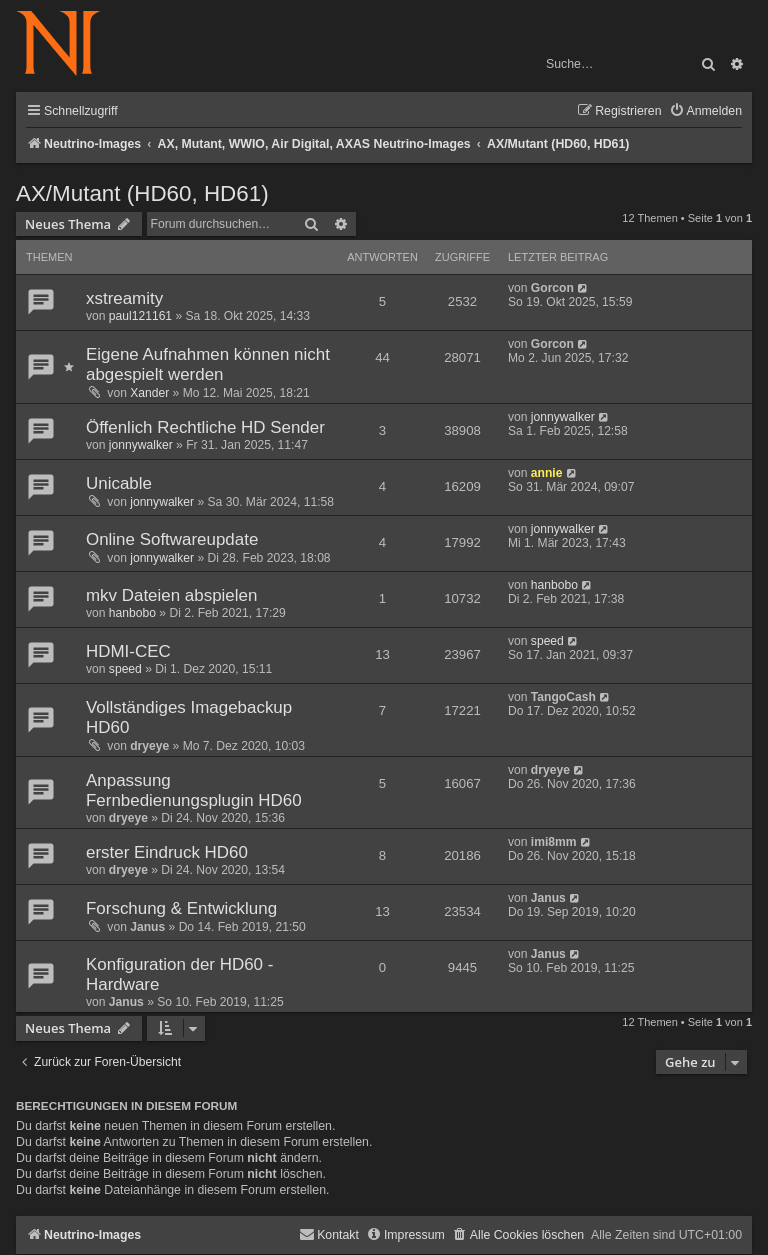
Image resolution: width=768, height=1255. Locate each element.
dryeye (149, 746)
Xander (149, 393)
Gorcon (552, 288)
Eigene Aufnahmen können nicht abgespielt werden (208, 364)
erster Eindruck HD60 (167, 852)
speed (125, 669)
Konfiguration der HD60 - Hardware (179, 974)
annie (547, 473)
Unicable (119, 483)
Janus (147, 927)
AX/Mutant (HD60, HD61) (142, 193)
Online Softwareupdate (172, 539)
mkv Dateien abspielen (171, 595)
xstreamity (124, 298)
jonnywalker (141, 445)
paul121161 (140, 316)
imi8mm (554, 842)
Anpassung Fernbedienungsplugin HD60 (194, 790)
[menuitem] (705, 111)
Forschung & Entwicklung (181, 908)
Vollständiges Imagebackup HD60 (189, 717)
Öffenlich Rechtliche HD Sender (205, 427)
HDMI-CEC (128, 651)
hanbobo (132, 613)
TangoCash (563, 697)
